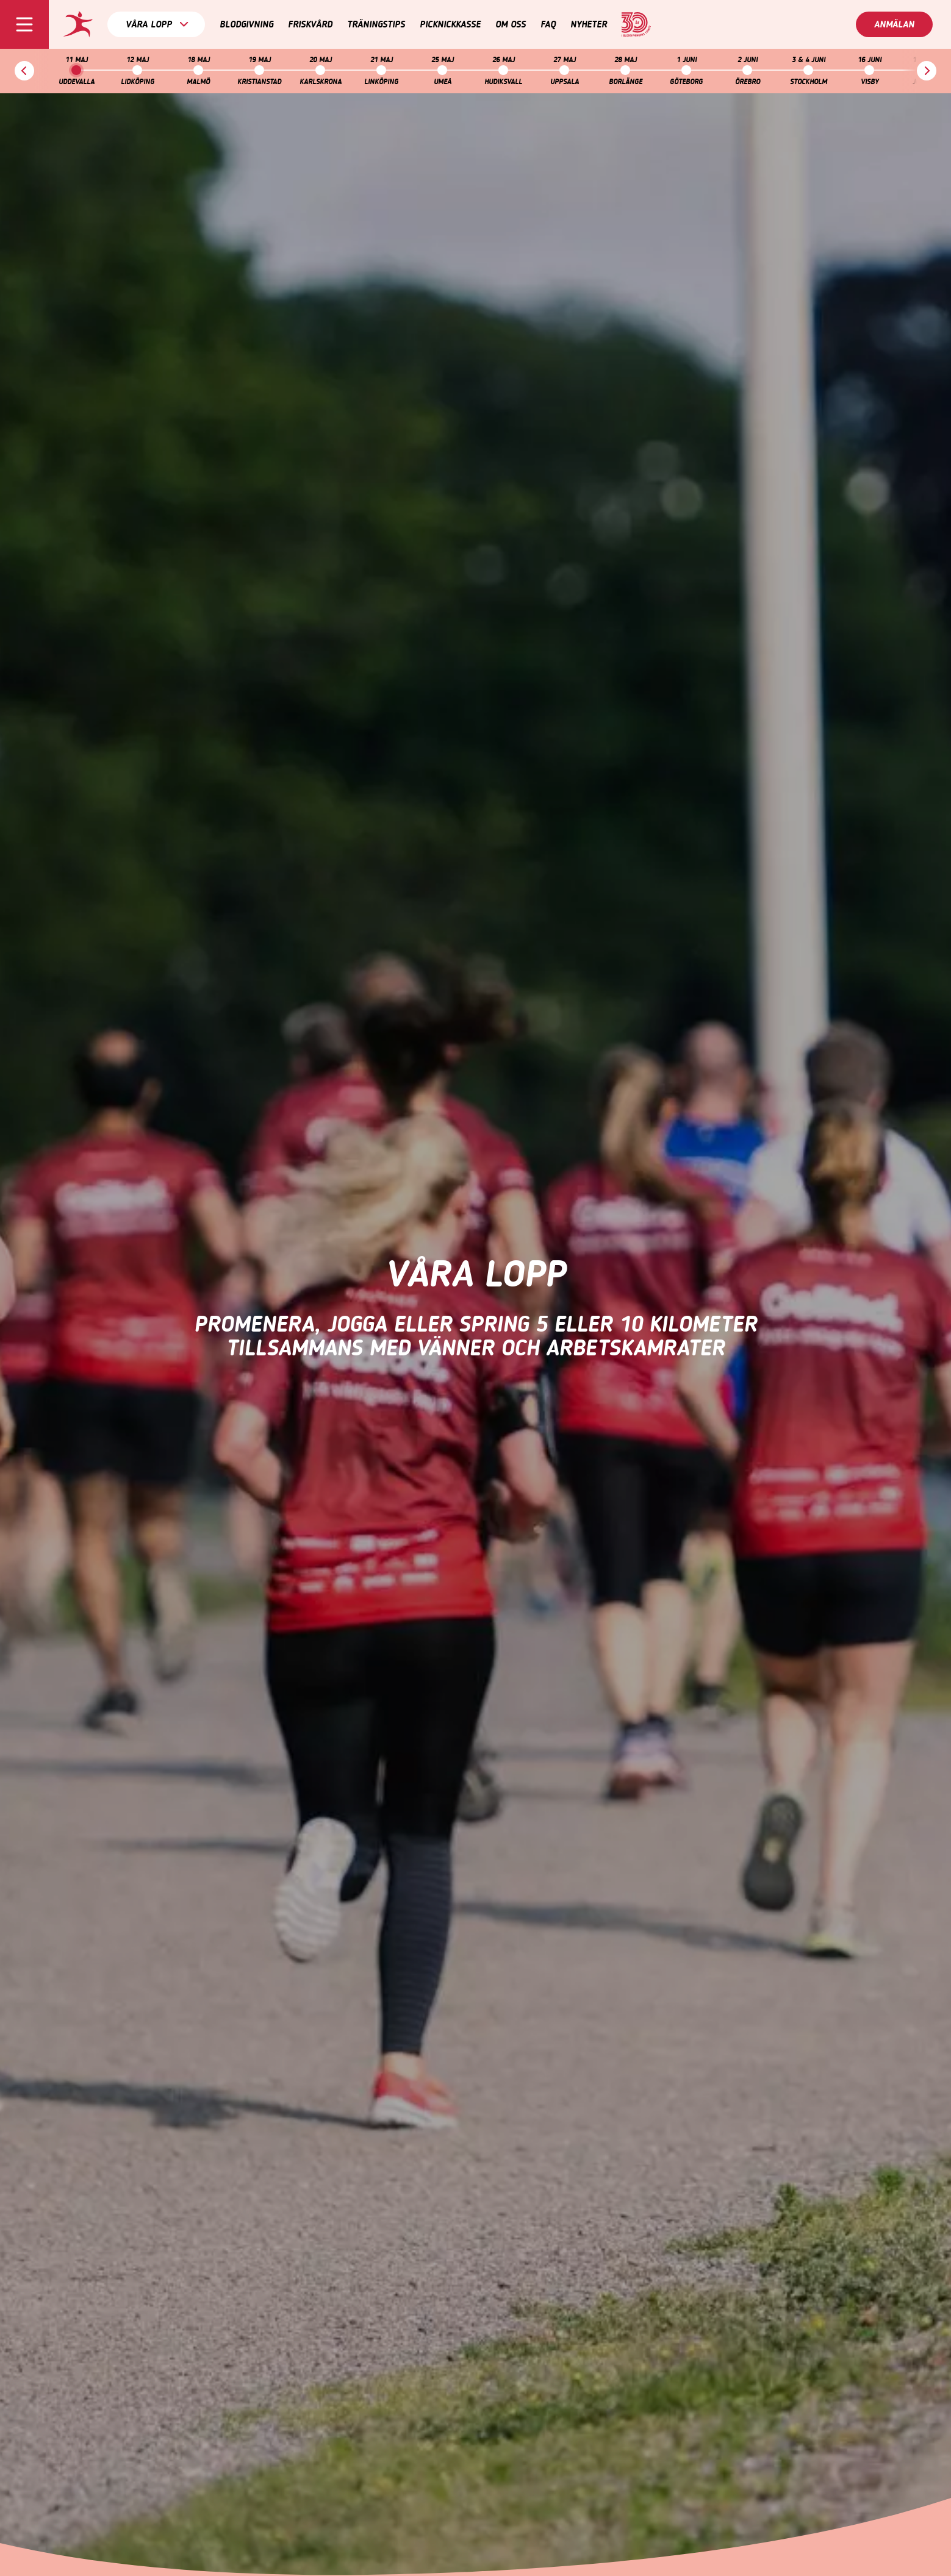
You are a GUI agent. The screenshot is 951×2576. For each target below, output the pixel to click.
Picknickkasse (450, 24)
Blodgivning (246, 24)
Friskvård (310, 24)
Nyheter (588, 24)
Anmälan (894, 24)
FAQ (548, 24)
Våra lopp (157, 24)
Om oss (510, 24)
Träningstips (376, 24)
